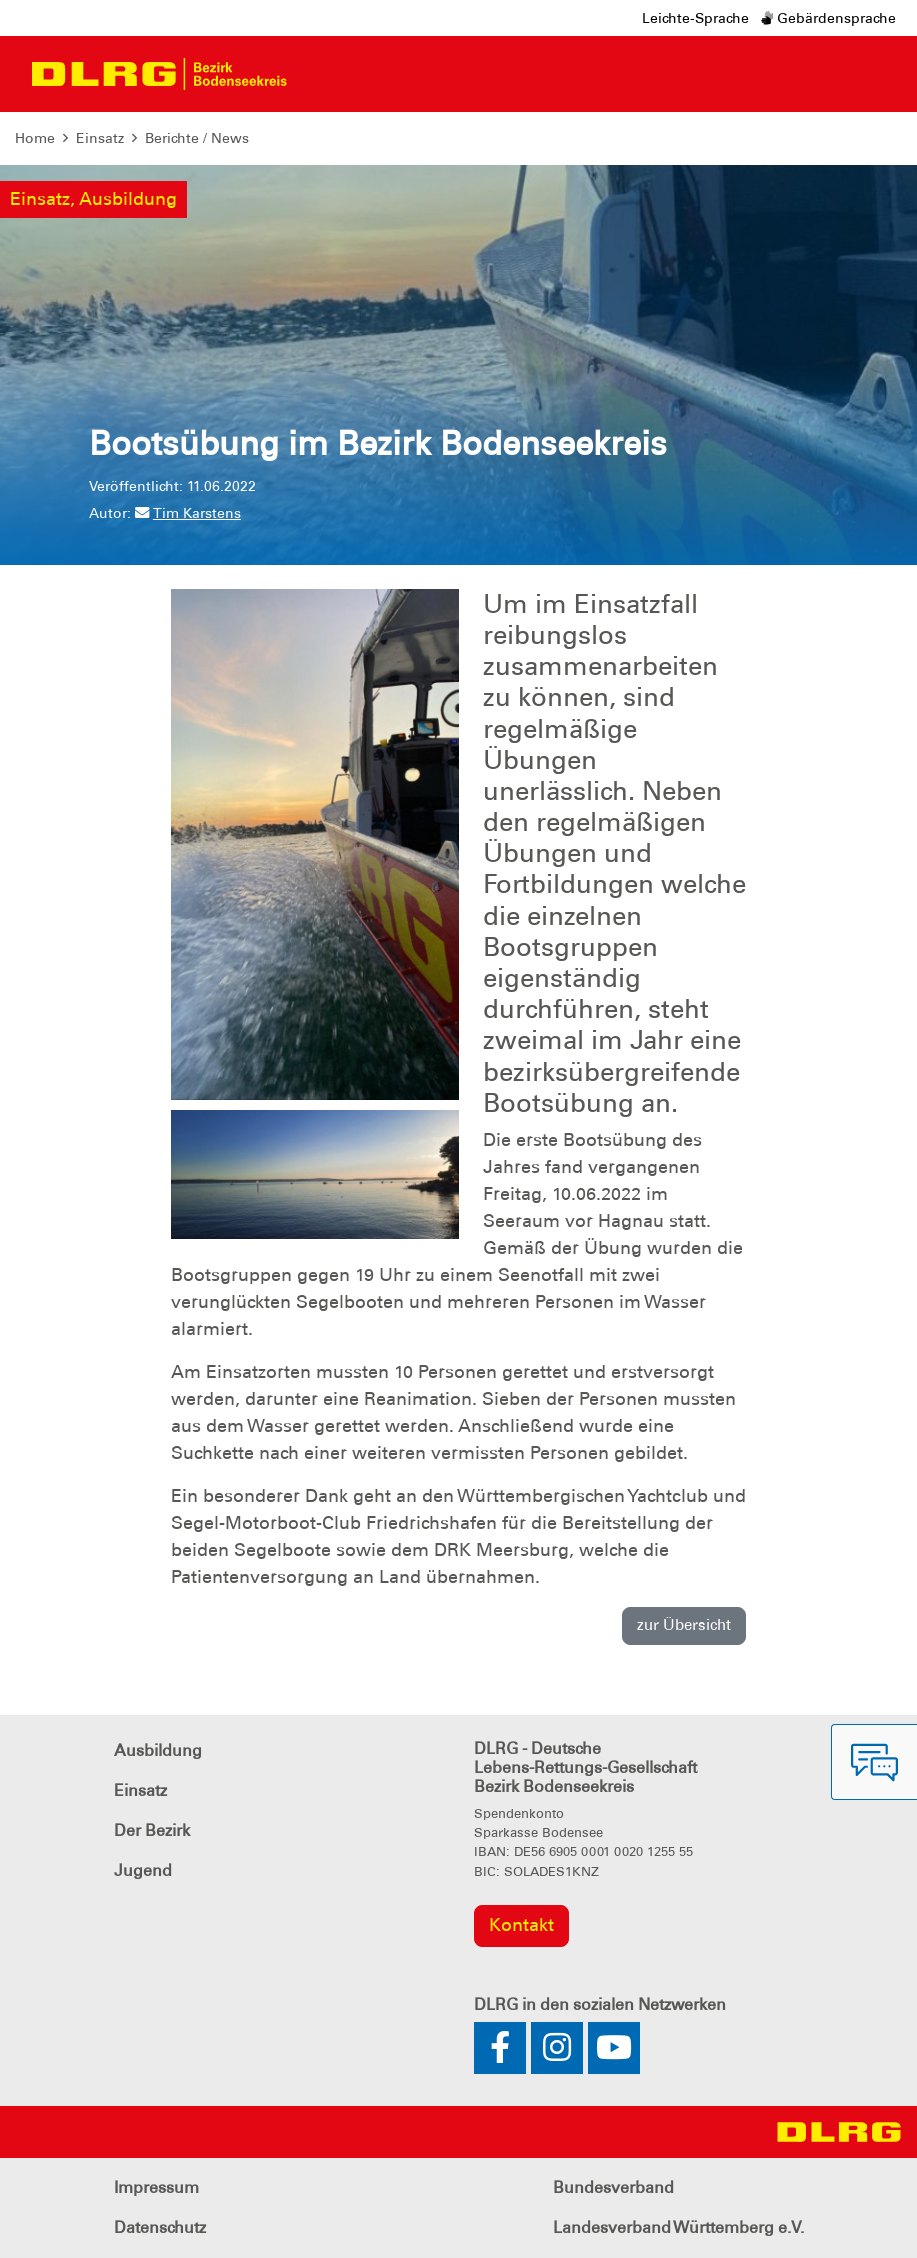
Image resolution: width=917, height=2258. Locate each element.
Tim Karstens (188, 513)
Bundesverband (613, 2187)
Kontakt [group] (521, 1925)
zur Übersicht (684, 1625)
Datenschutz (160, 2227)
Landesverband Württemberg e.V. (678, 2227)
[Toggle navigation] (320, 74)
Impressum (156, 2187)
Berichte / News (197, 138)
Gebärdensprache (828, 18)
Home (35, 138)
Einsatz (100, 138)
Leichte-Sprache (695, 18)
